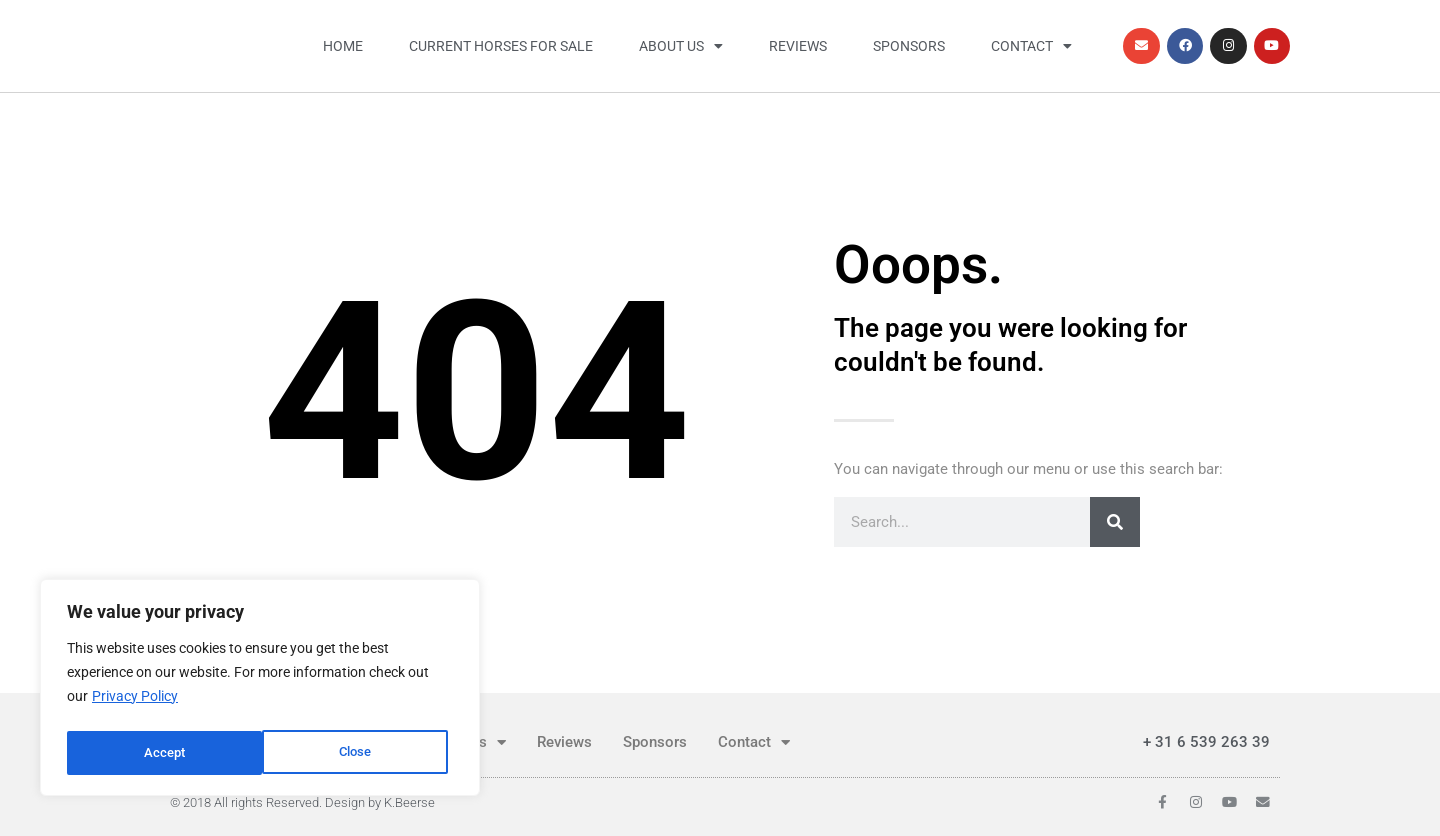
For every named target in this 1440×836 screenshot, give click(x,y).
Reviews (798, 46)
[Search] (1115, 522)
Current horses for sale (501, 46)
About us (681, 46)
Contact (1031, 46)
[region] (260, 691)
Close (160, 753)
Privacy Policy (135, 703)
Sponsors (909, 46)
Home (343, 46)
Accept (357, 753)
